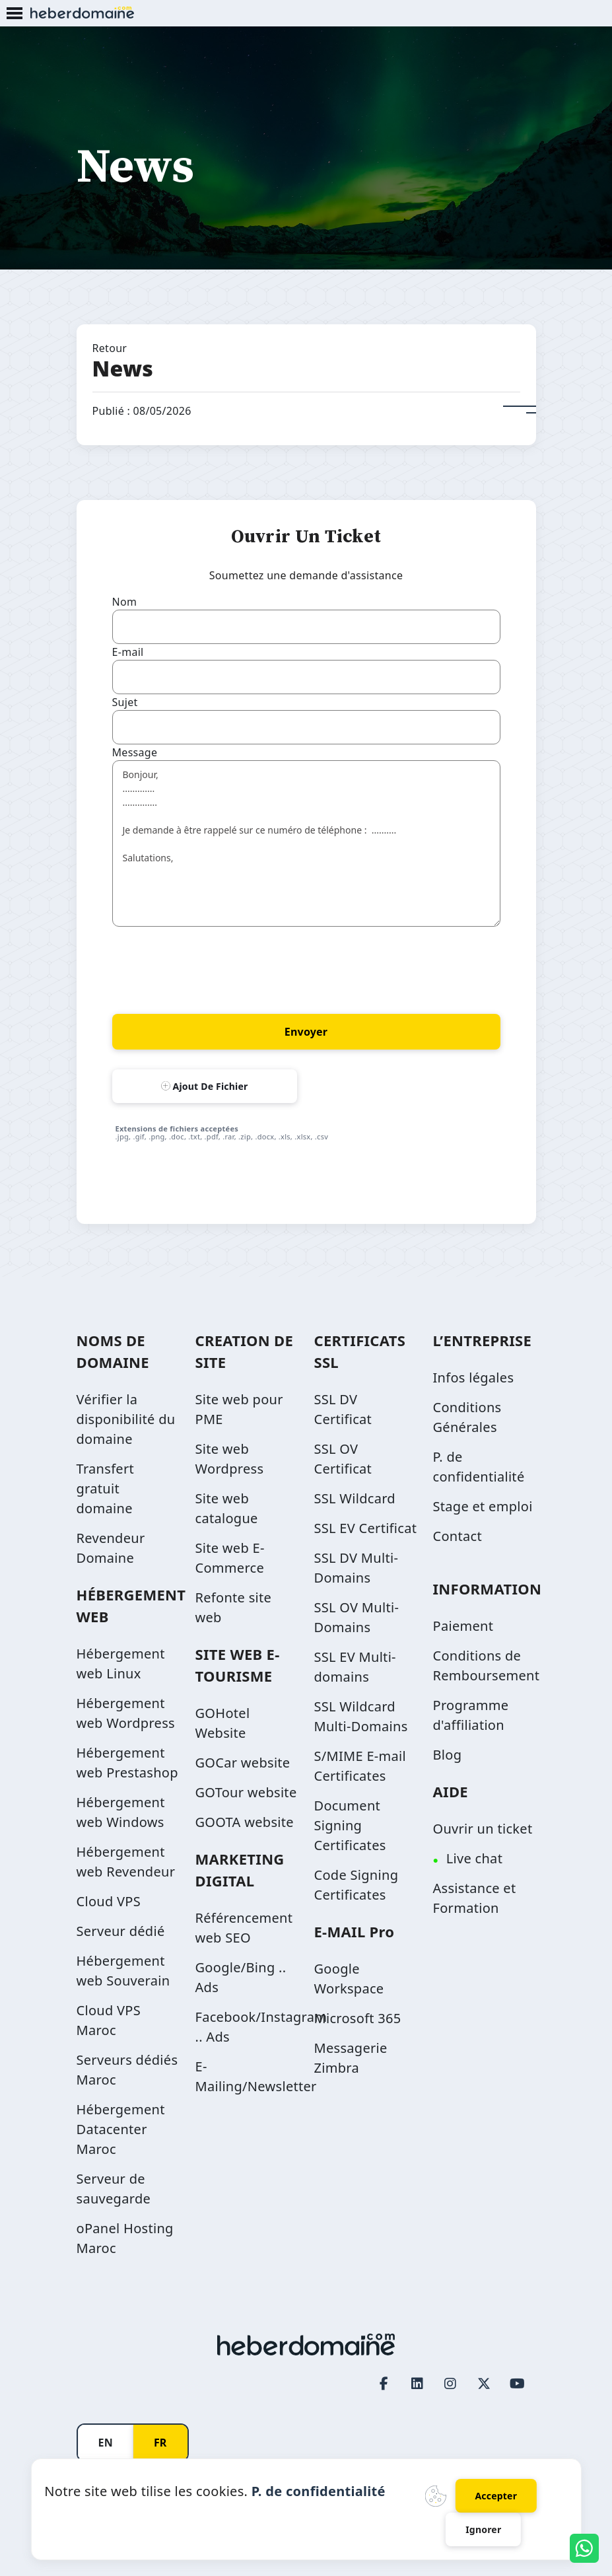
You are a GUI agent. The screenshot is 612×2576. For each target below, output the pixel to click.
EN (105, 2442)
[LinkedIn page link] (417, 2383)
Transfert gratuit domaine (105, 1488)
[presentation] (212, 968)
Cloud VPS (109, 1901)
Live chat (474, 1858)
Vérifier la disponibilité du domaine (126, 1419)
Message (135, 752)
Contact (457, 1536)
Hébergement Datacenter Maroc (121, 2129)
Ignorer (483, 2529)
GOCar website (242, 1762)
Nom (124, 601)
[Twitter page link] (484, 2383)
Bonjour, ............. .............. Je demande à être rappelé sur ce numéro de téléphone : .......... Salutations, (306, 843)
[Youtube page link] (517, 2383)
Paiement (463, 1626)
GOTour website (246, 1792)
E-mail (128, 652)
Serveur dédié (121, 1931)
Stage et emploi (483, 1506)
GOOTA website (244, 1822)
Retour (109, 348)
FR (160, 2442)
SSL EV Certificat (365, 1528)
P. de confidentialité (319, 2491)
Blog (447, 1755)
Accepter (496, 2495)
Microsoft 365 (357, 2018)
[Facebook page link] (384, 2383)
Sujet (125, 702)
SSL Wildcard (354, 1498)
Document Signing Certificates (350, 1825)
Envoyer (306, 1031)
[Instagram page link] (451, 2383)
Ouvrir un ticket (483, 1829)
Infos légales (473, 1377)
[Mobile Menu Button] (14, 14)
